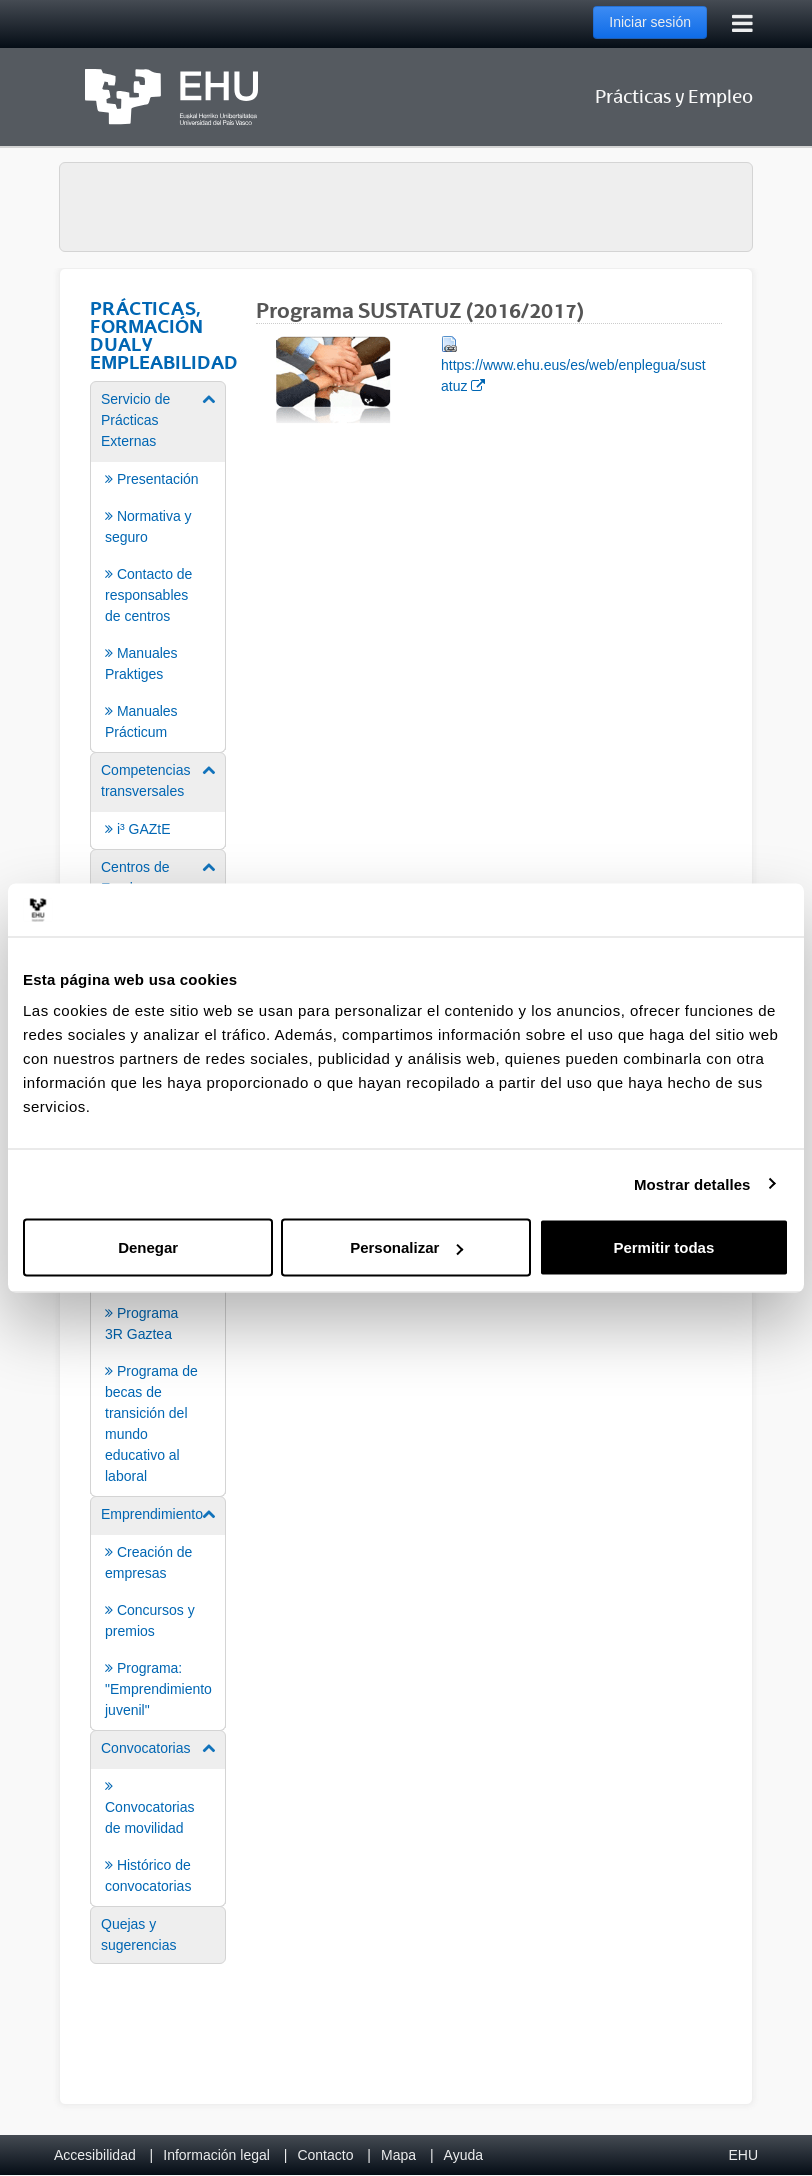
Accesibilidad (95, 2155)
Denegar (148, 1247)
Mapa (398, 2155)
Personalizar (406, 1247)
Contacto (325, 2155)
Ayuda (463, 2155)
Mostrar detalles (692, 1183)
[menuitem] (158, 565)
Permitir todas (663, 1247)
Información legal (216, 2155)
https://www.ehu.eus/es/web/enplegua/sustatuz (573, 363)
